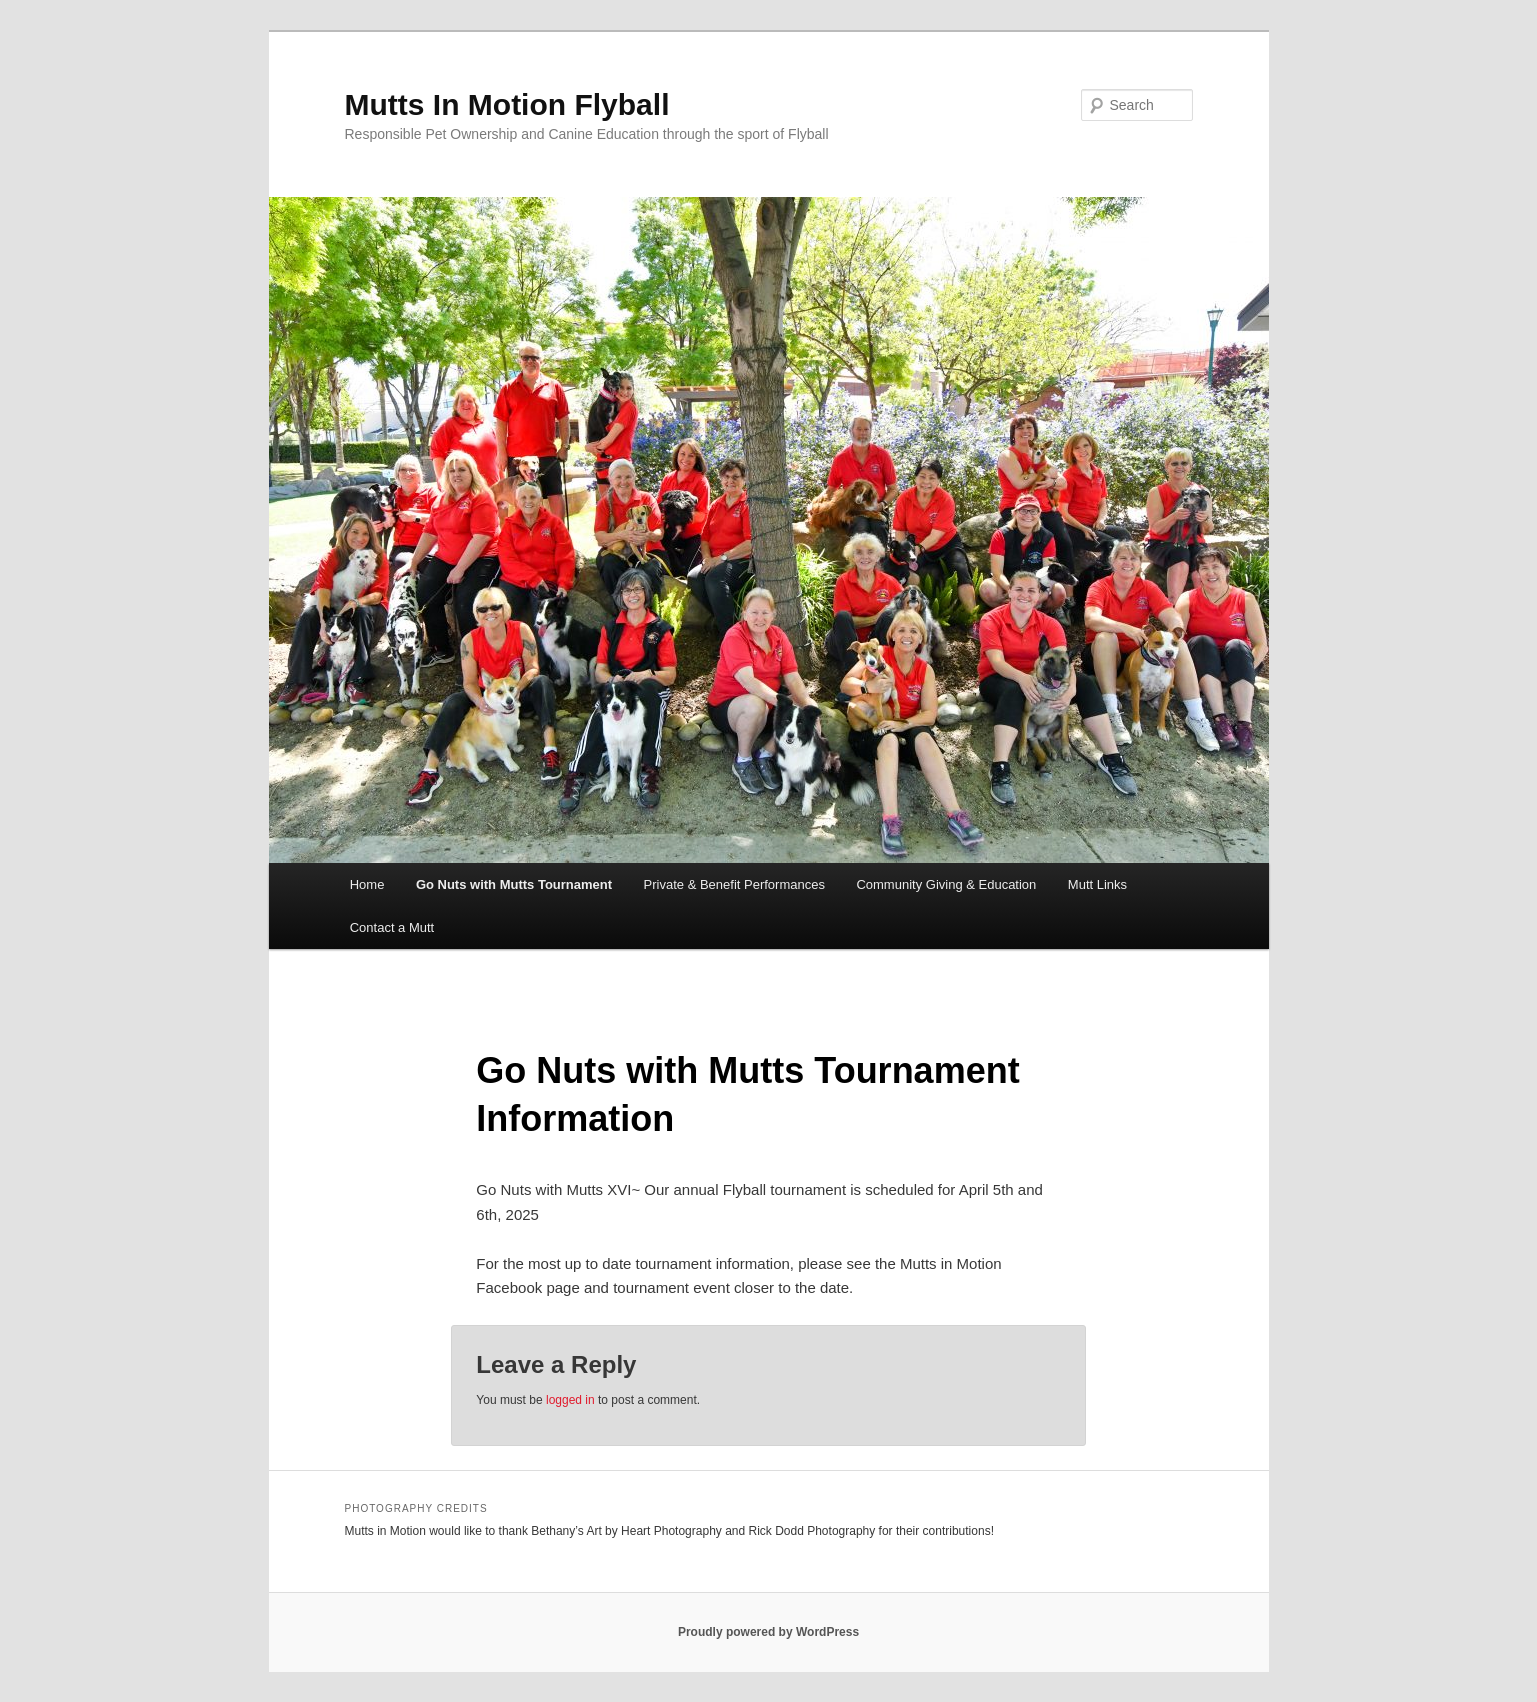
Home (367, 884)
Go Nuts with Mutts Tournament (514, 884)
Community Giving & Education (946, 884)
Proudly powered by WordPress (768, 1632)
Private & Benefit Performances (734, 884)
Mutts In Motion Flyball (507, 104)
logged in (570, 1400)
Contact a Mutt (392, 927)
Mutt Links (1097, 884)
